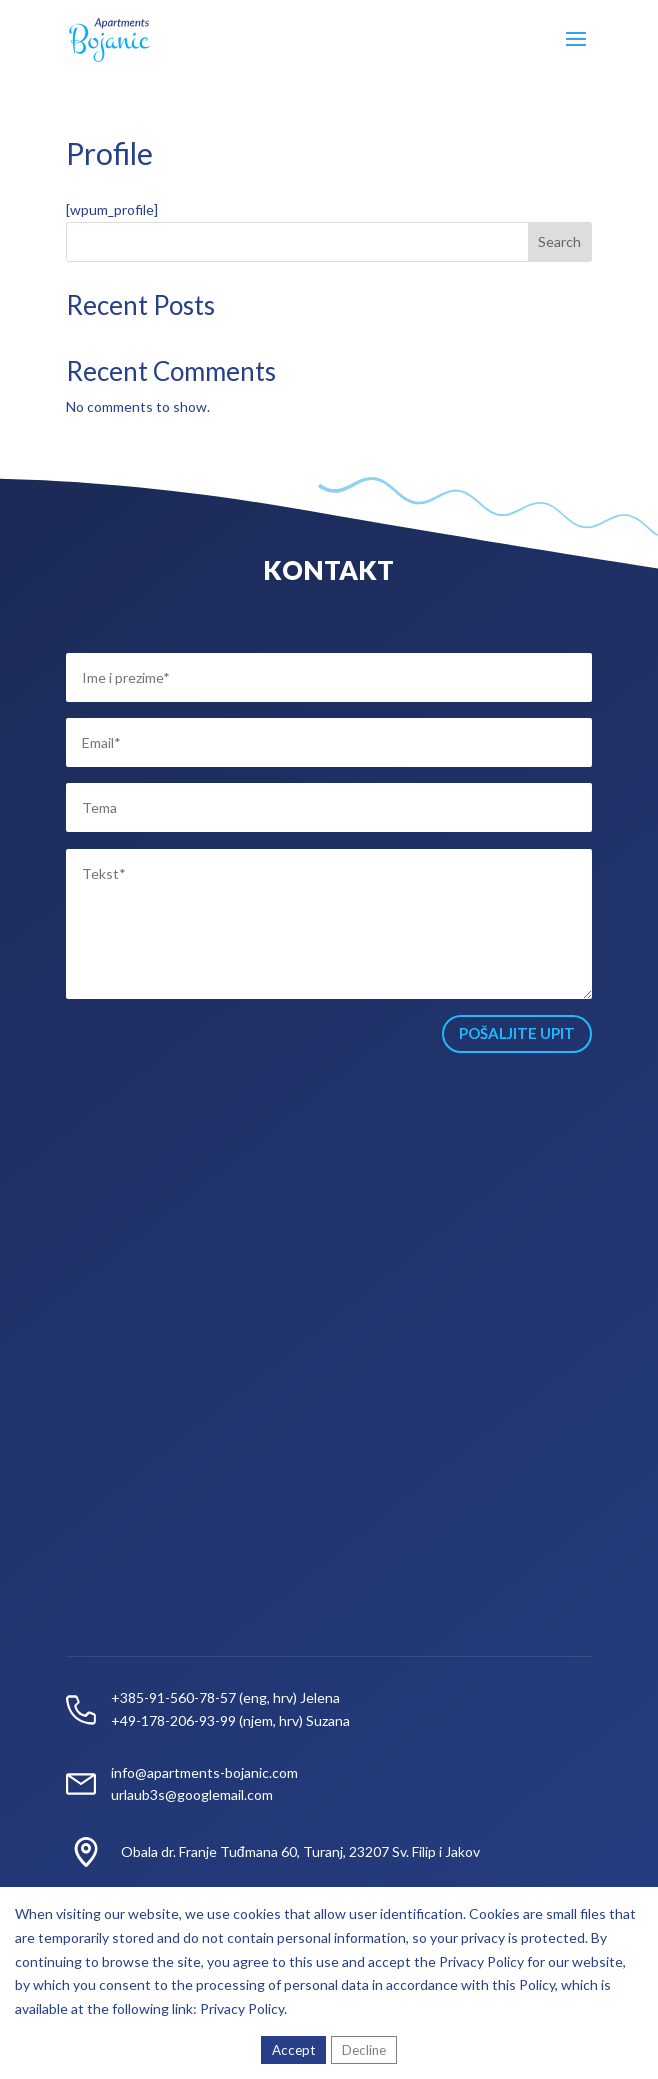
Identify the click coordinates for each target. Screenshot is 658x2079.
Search (559, 241)
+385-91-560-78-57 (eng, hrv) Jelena (225, 1697)
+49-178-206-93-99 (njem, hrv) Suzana (230, 1720)
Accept (293, 2050)
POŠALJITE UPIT (517, 1033)
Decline (364, 2050)
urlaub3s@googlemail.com (192, 1794)
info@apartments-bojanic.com (204, 1772)
